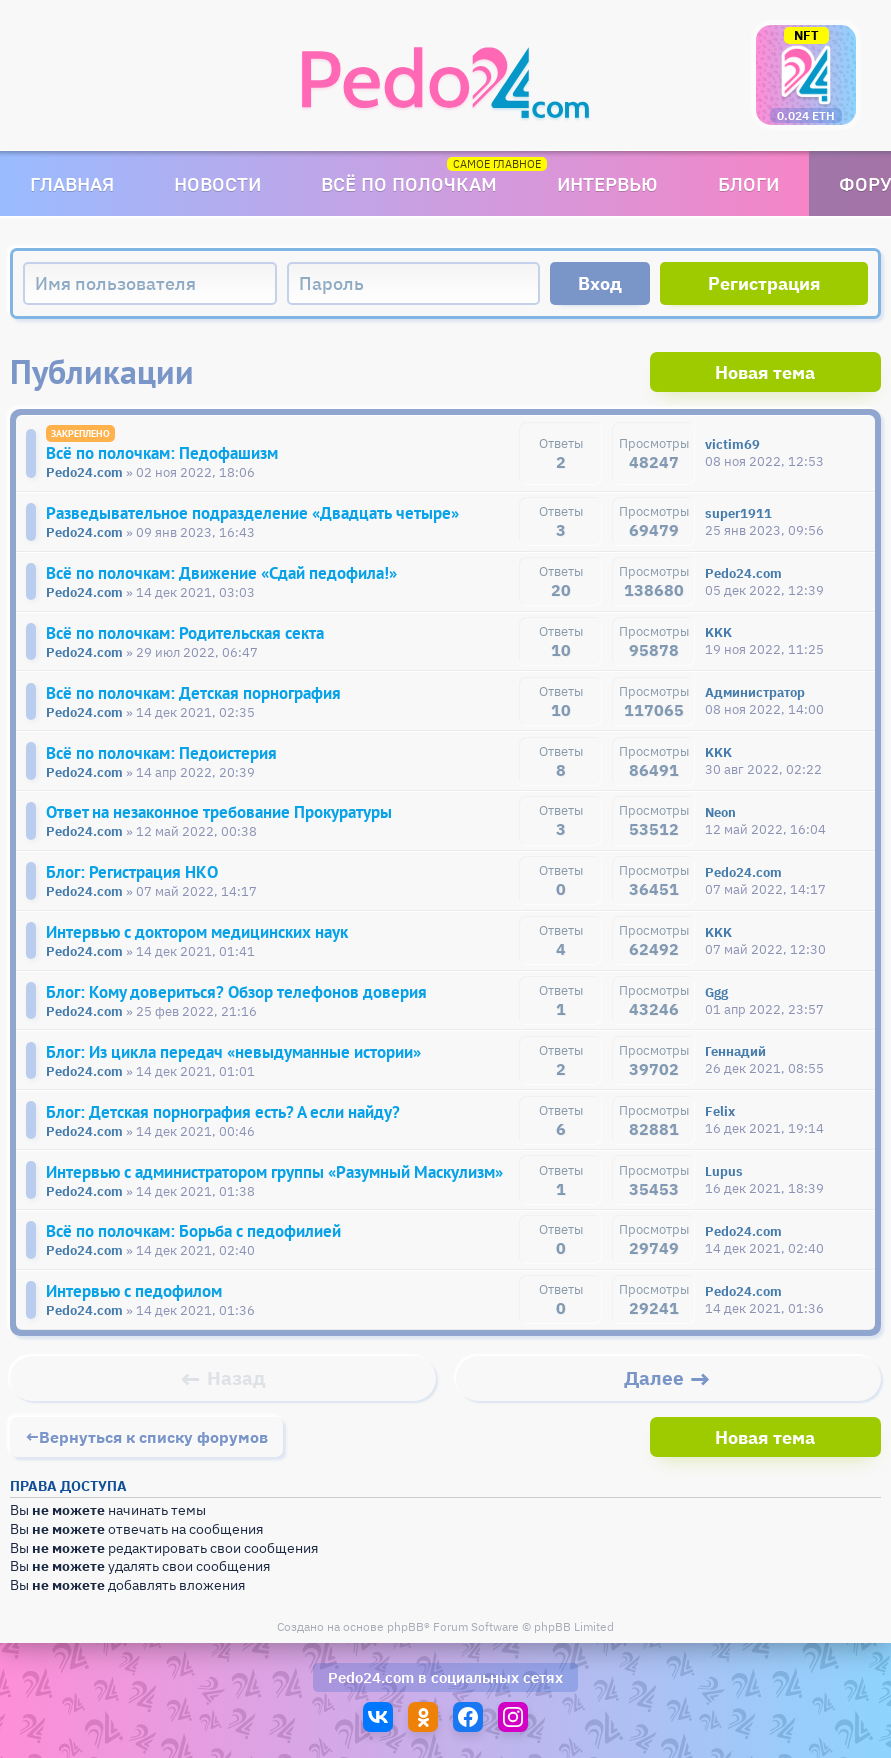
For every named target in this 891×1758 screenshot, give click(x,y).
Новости (217, 183)
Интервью (607, 183)
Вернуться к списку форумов (153, 1453)
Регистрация (764, 283)
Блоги (748, 183)
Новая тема (806, 371)
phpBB (405, 1642)
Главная (72, 183)
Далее (654, 1396)
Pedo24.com (371, 1693)
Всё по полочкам (409, 183)
